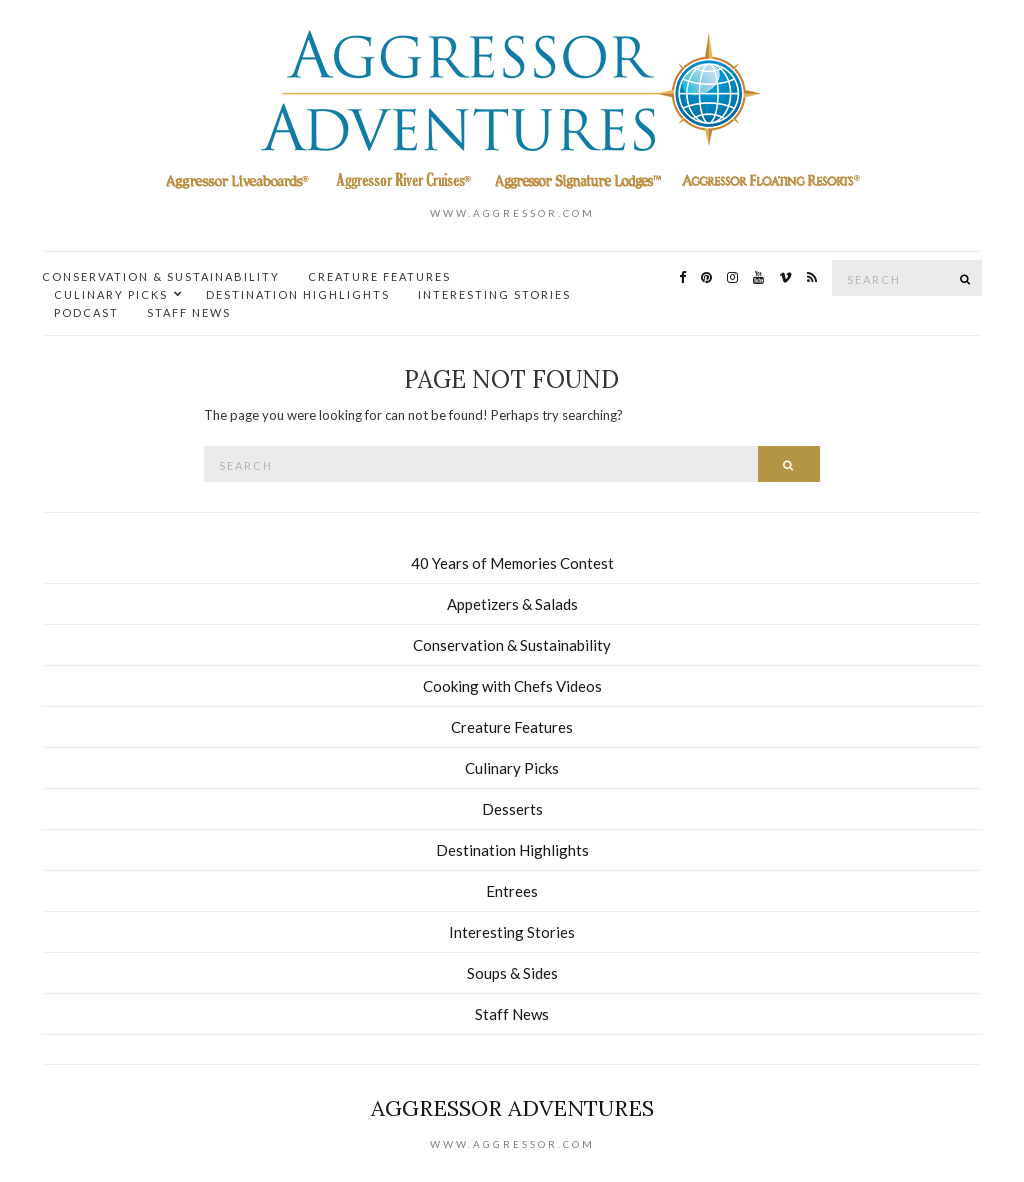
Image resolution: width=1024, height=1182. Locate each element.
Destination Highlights (298, 294)
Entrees (512, 891)
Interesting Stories (494, 294)
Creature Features (379, 276)
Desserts (512, 809)
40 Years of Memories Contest (512, 563)
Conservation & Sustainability (161, 276)
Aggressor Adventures (512, 1108)
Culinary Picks (111, 294)
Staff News (189, 312)
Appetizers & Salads (512, 604)
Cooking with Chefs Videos (512, 686)
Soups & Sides (512, 973)
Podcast (86, 312)
